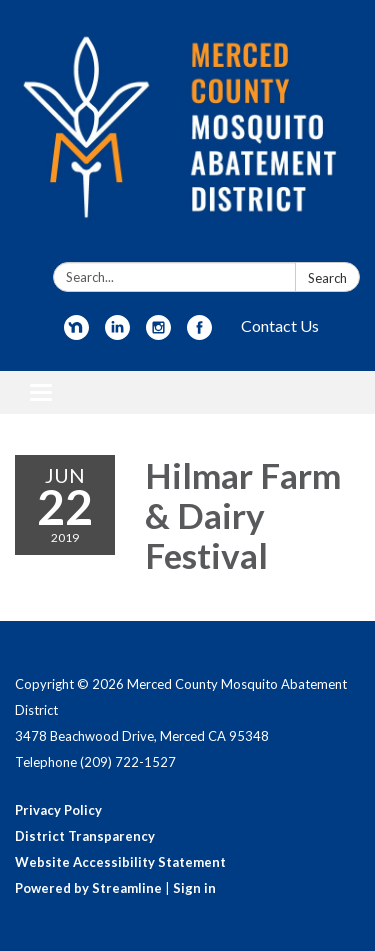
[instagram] (158, 333)
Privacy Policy (58, 810)
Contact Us (280, 325)
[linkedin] (117, 333)
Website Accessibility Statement (120, 862)
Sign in (194, 888)
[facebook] (199, 333)
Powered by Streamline (88, 888)
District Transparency (85, 836)
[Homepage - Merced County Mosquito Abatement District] (187, 135)
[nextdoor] (76, 333)
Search (327, 278)
